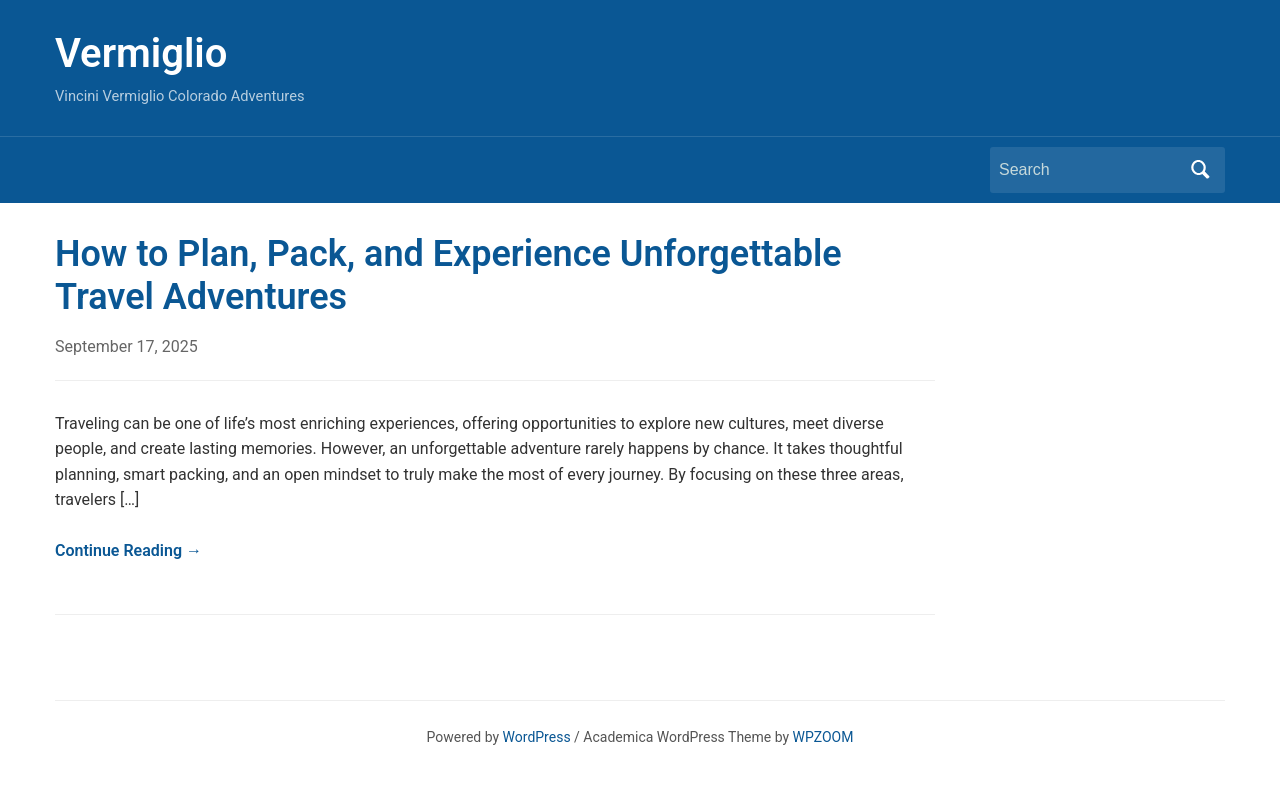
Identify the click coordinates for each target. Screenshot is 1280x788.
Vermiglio (141, 53)
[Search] (1089, 170)
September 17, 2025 (126, 346)
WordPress (537, 737)
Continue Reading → (128, 550)
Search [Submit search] (1200, 170)
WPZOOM (823, 737)
